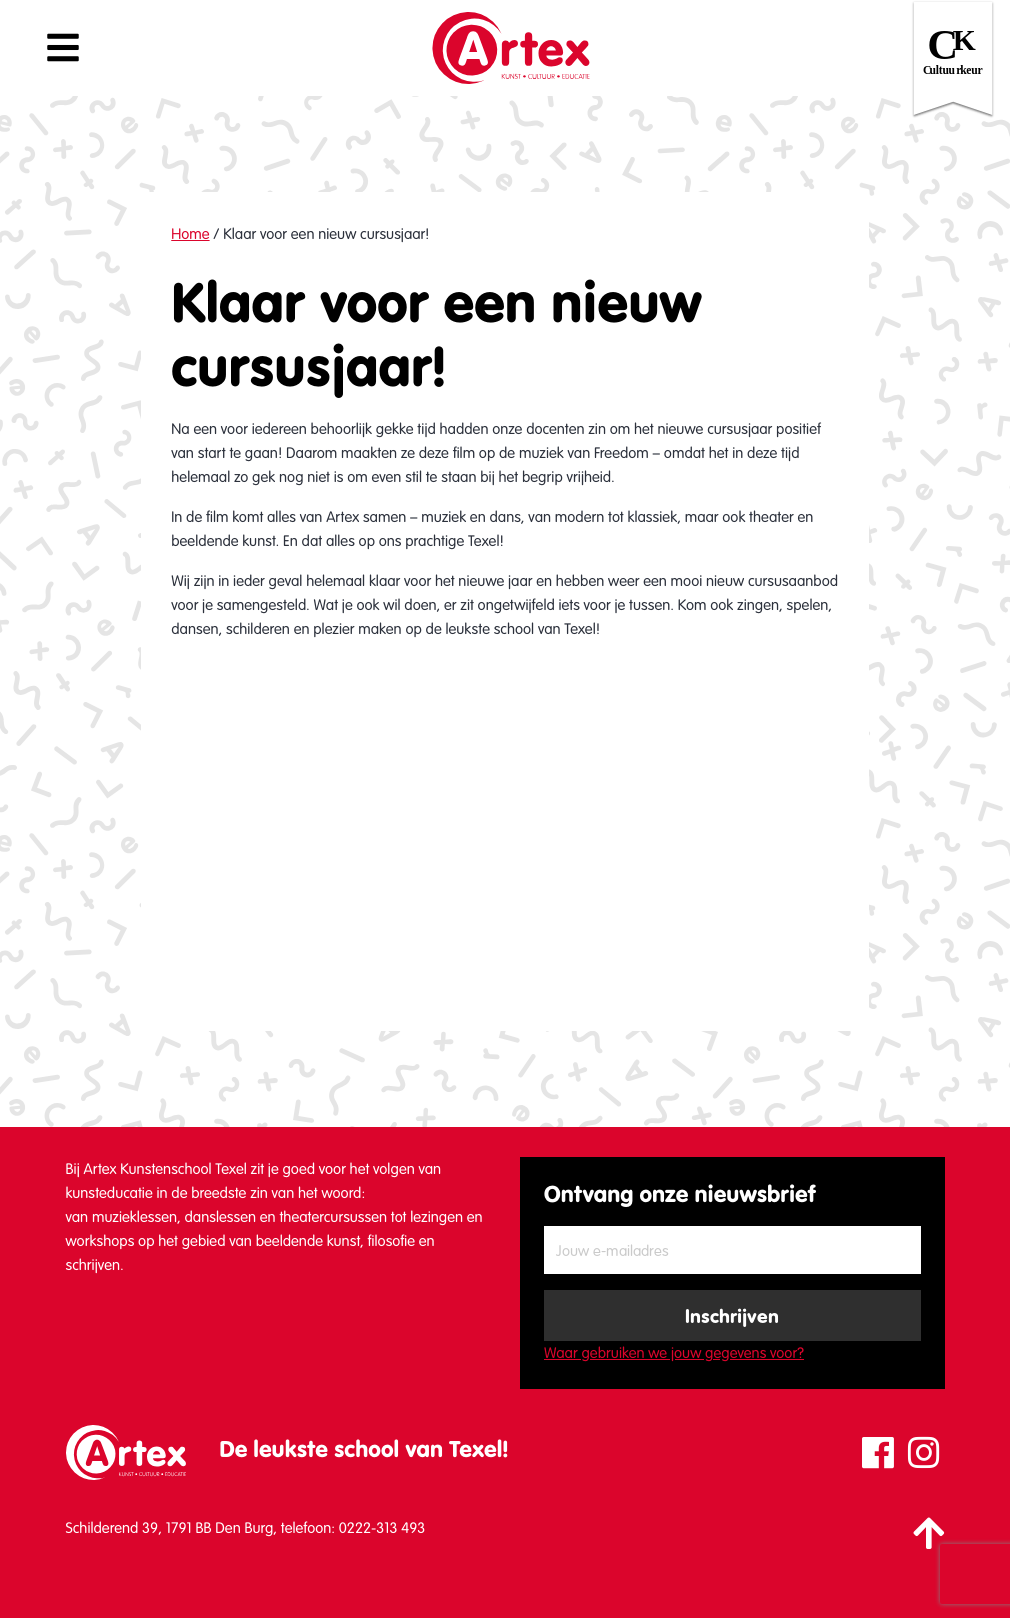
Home (190, 234)
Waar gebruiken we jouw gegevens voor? (674, 1353)
